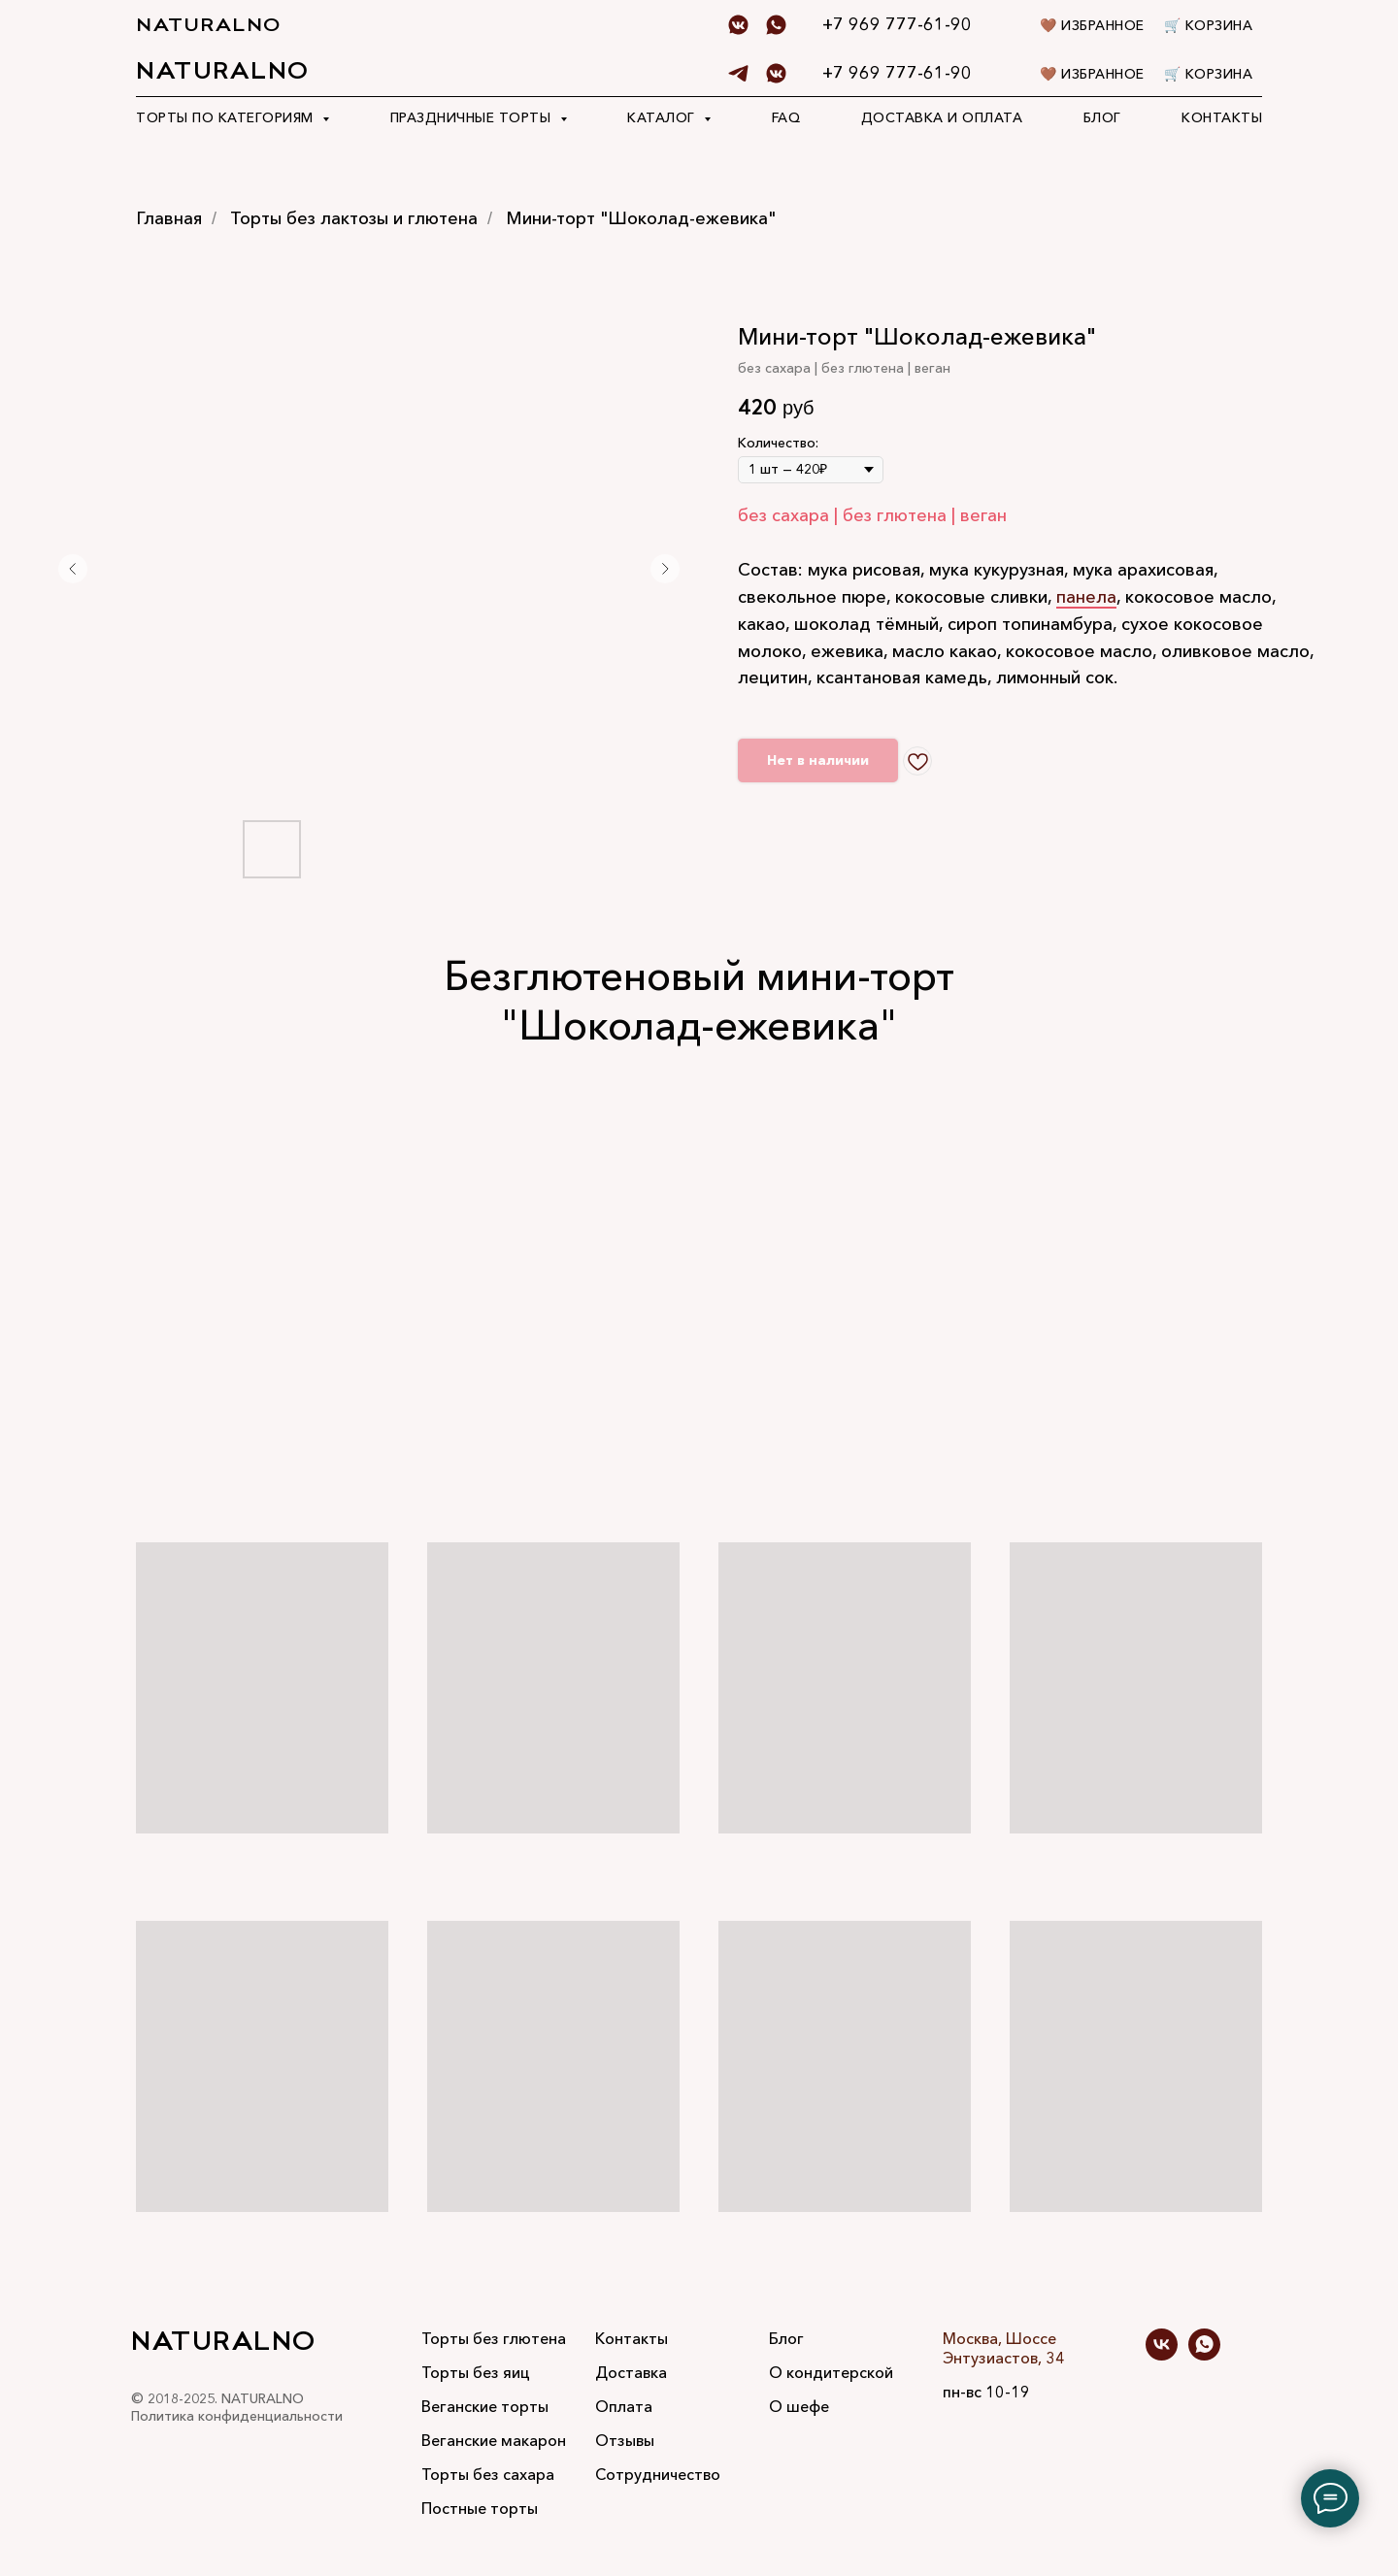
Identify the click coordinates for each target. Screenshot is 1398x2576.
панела (1086, 597)
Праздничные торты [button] (472, 117)
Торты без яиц (475, 2372)
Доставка (631, 2372)
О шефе (799, 2406)
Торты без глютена (493, 2338)
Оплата (623, 2406)
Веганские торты (485, 2406)
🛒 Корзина (1208, 74)
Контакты (1222, 117)
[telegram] (738, 73)
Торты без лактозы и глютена (354, 219)
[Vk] (776, 73)
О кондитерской (831, 2372)
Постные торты (479, 2508)
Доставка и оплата (942, 117)
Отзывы (624, 2440)
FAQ (786, 117)
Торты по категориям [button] (226, 117)
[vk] (1162, 2355)
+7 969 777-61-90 (897, 72)
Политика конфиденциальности (237, 2416)
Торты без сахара (487, 2474)
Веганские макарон (493, 2440)
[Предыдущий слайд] (72, 568)
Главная (169, 219)
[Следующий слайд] (665, 568)
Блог (1102, 117)
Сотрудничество (657, 2474)
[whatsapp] (1204, 2355)
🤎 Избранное (1092, 74)
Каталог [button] (663, 117)
